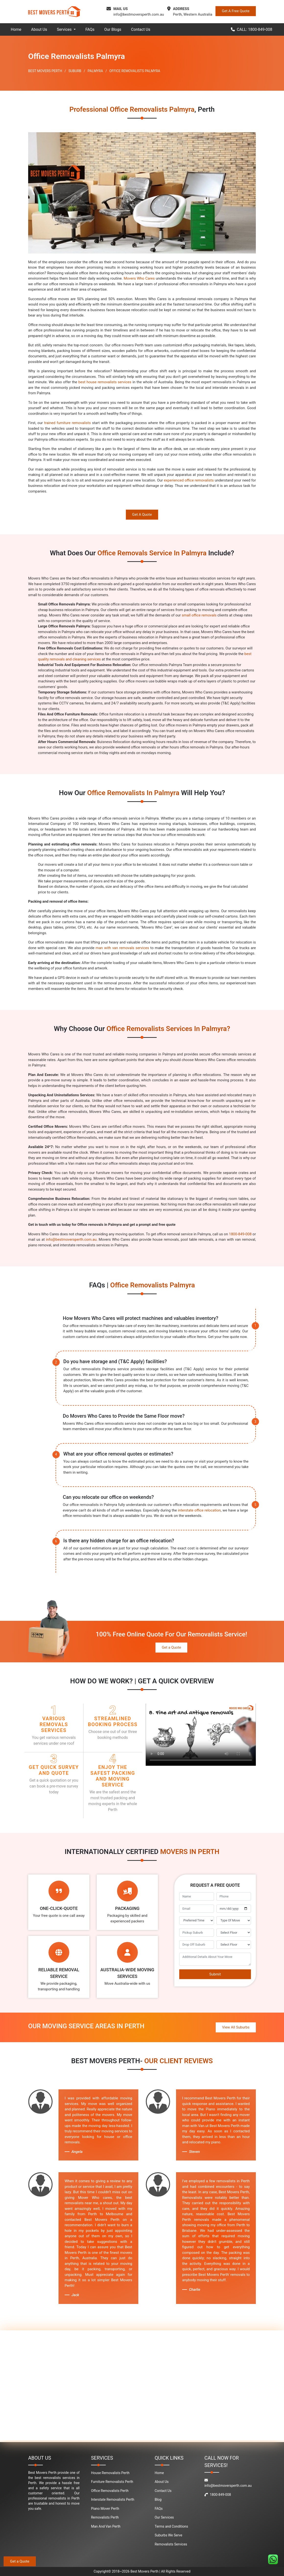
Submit (215, 1974)
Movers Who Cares (139, 278)
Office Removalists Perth (110, 2491)
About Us (39, 29)
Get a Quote (171, 1647)
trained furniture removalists (67, 423)
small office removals (199, 615)
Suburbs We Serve (168, 2535)
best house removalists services (104, 382)
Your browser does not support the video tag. (201, 1734)
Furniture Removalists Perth (112, 2482)
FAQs (90, 29)
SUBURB (75, 71)
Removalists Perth (105, 2517)
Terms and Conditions (171, 2526)
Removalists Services (171, 2544)
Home (16, 29)
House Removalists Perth (110, 2473)
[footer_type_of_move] (233, 1920)
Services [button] (64, 29)
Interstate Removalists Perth (112, 2499)
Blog (158, 2499)
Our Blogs (112, 29)
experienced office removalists (189, 480)
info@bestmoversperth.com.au (138, 14)
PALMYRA (95, 71)
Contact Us (140, 29)
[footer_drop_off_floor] (233, 1944)
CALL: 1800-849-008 (251, 29)
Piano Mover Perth (105, 2508)
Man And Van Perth (105, 2526)
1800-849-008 (240, 1234)
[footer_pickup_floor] (233, 1933)
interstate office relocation (199, 1510)
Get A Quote (142, 514)
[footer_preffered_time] (196, 1920)
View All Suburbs (235, 2027)
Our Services (164, 2517)
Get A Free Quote (235, 11)
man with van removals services (122, 948)
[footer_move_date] (233, 1909)
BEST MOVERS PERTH (45, 71)
